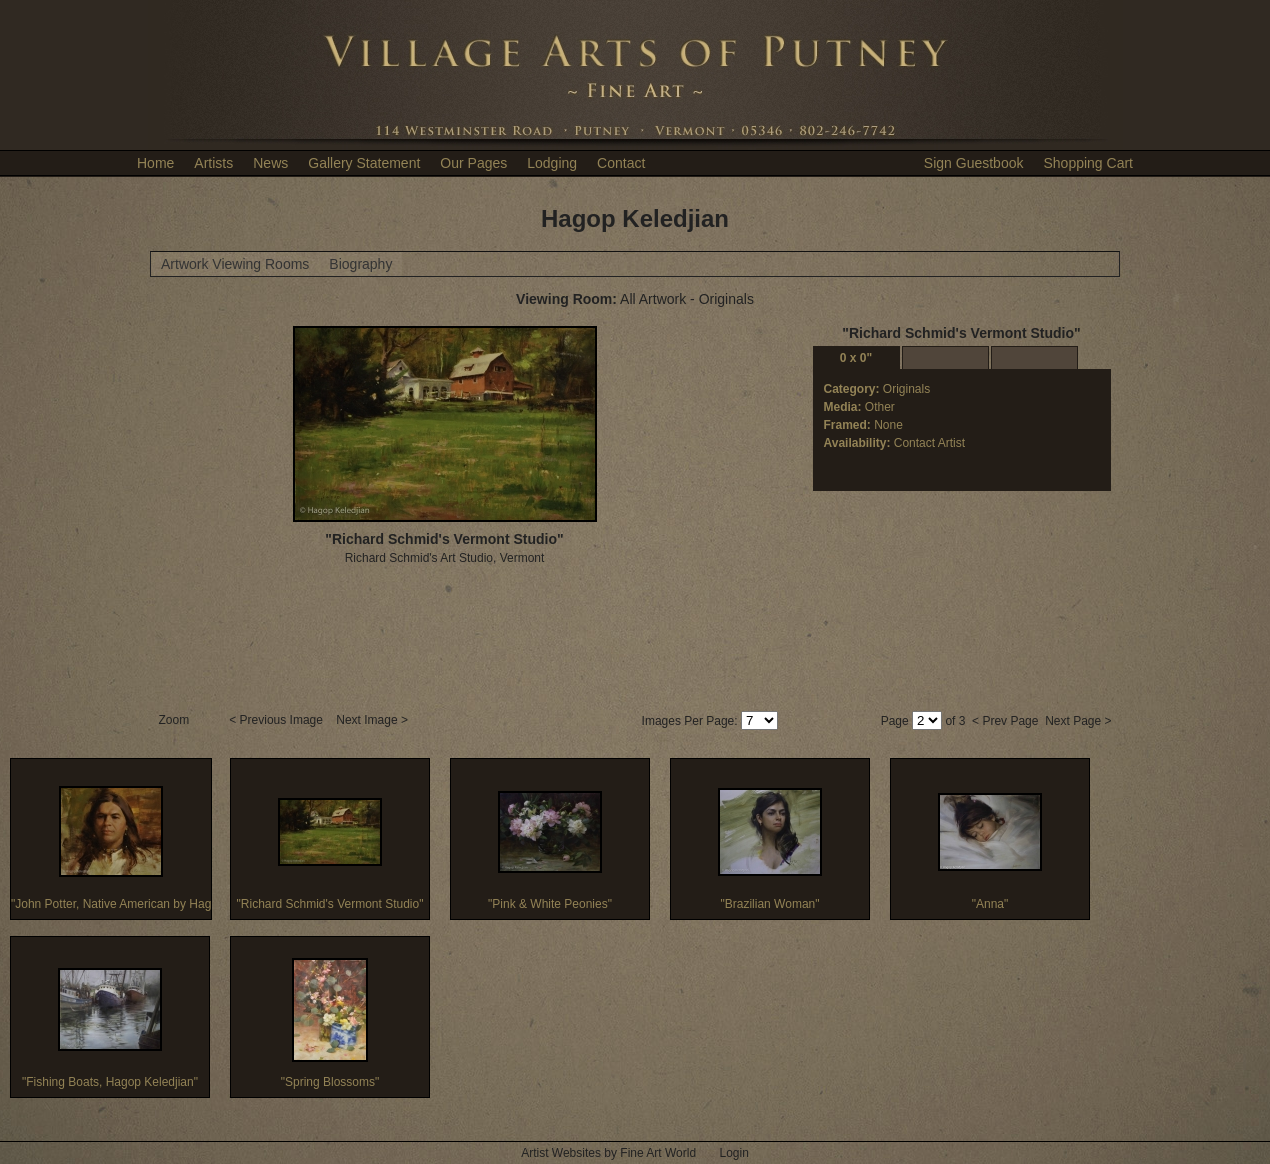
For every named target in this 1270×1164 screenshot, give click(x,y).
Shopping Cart (1088, 163)
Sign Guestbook (974, 163)
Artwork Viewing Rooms (235, 264)
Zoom (176, 720)
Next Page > (1078, 721)
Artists (213, 163)
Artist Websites (561, 1153)
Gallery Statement (364, 163)
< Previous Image (277, 720)
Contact (621, 163)
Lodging (552, 163)
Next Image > (373, 720)
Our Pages (473, 163)
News (270, 163)
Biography (360, 264)
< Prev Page (1005, 721)
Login (733, 1153)
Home (155, 163)
